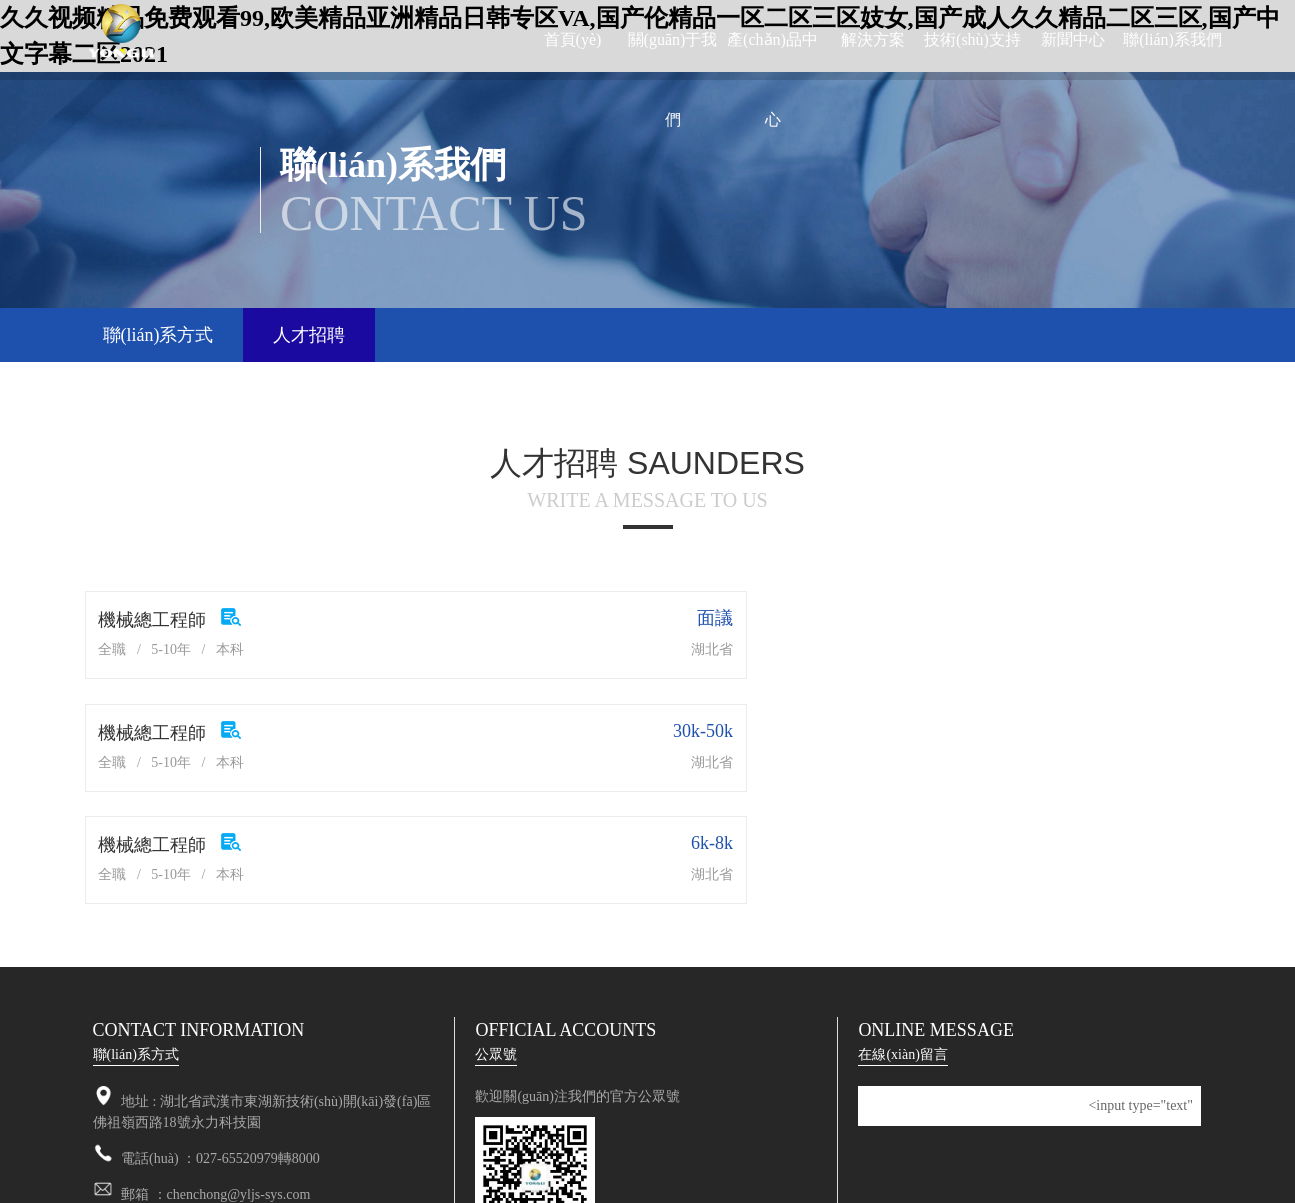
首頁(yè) (573, 39)
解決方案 (873, 39)
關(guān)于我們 (673, 79)
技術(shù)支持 (972, 39)
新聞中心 (1073, 39)
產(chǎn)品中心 (772, 79)
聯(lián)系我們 (1172, 39)
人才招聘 (309, 335)
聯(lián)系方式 (158, 335)
